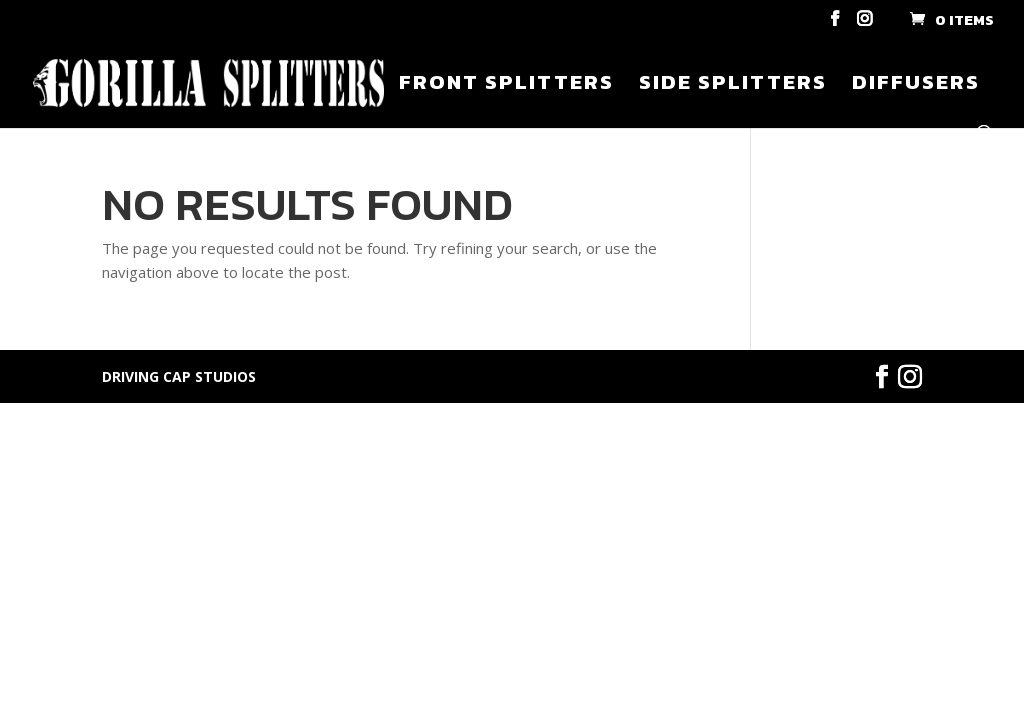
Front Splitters (506, 86)
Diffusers (916, 86)
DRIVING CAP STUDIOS (179, 376)
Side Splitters (733, 86)
